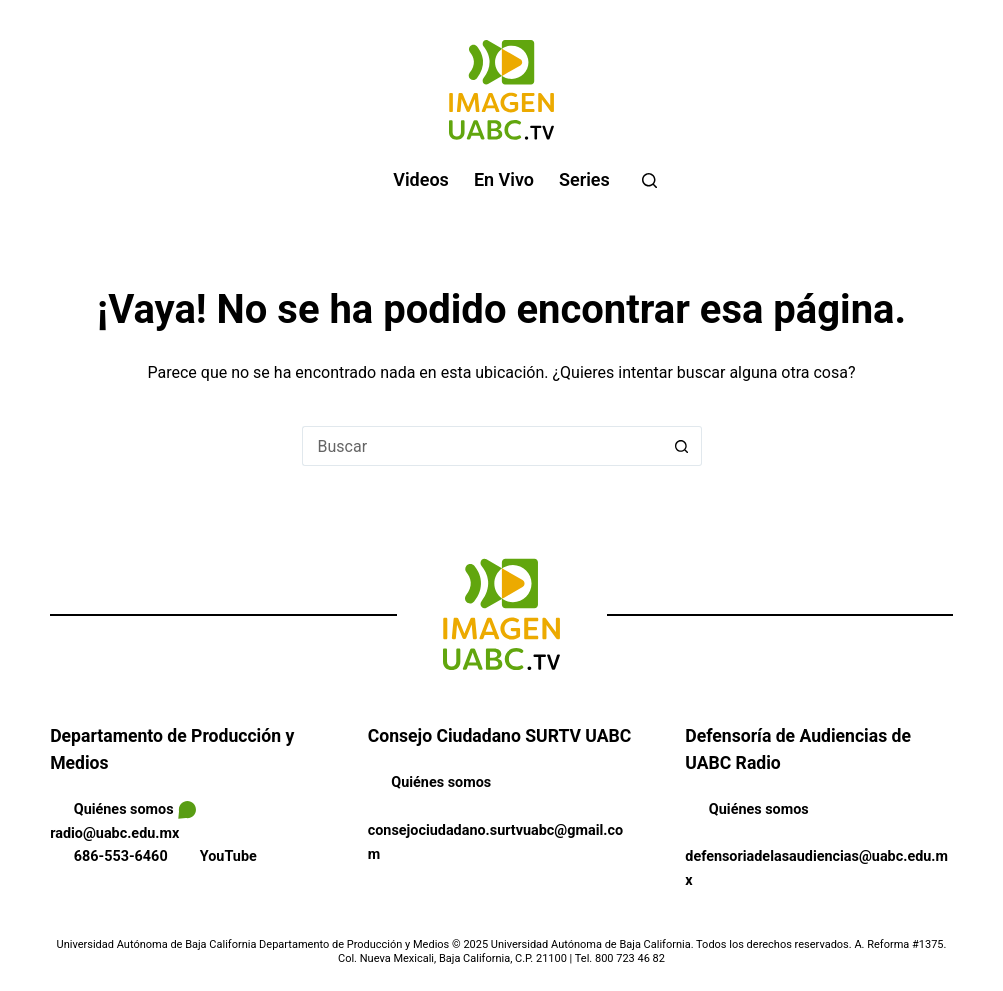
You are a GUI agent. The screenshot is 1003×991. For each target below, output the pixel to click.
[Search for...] (482, 446)
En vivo (504, 179)
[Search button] (682, 446)
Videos (421, 179)
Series (584, 179)
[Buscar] (649, 180)
